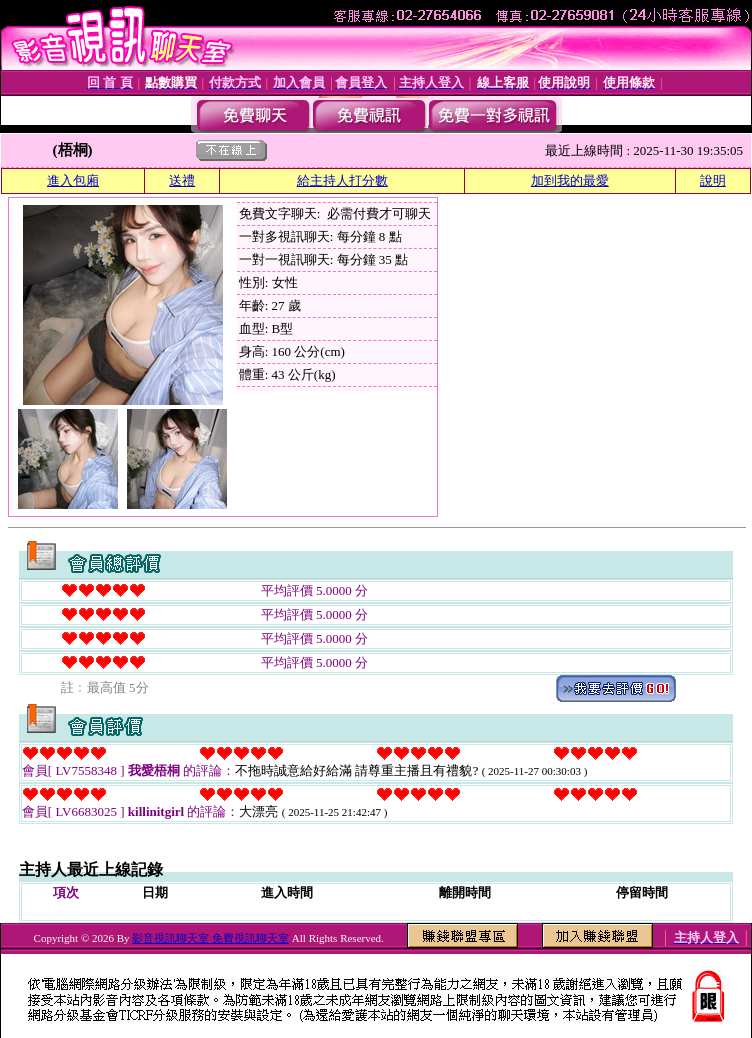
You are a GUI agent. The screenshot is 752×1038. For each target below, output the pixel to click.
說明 (713, 180)
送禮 (182, 180)
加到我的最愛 (570, 180)
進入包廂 (73, 180)
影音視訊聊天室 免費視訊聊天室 (210, 938)
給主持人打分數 (342, 180)
